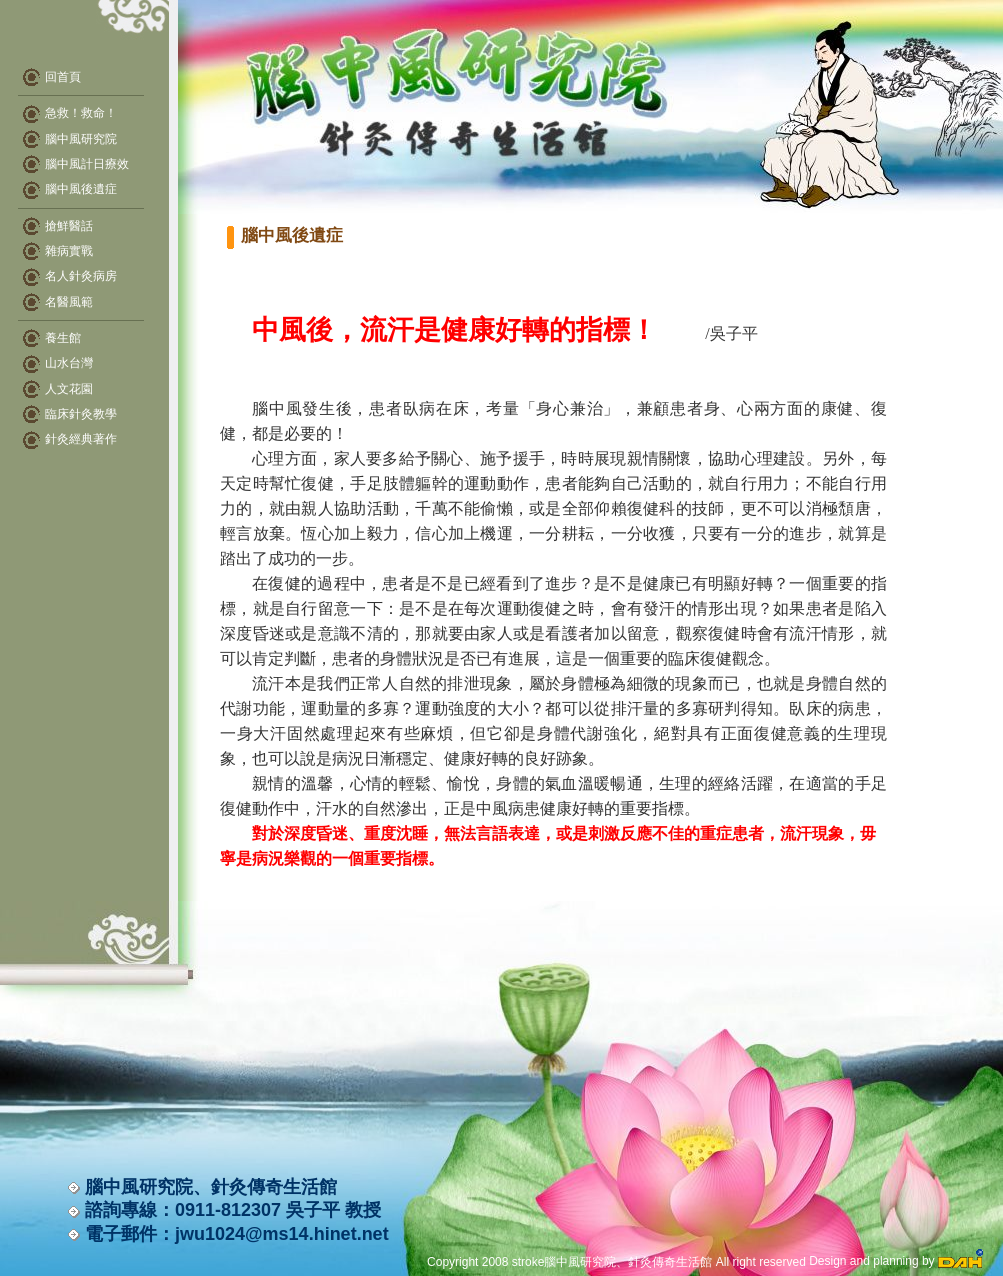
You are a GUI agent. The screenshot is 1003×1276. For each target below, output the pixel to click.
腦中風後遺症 (70, 189)
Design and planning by (896, 1261)
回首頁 (63, 77)
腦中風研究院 (70, 139)
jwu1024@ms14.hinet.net (282, 1234)
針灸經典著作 (81, 439)
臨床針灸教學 (81, 414)
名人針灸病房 (81, 276)
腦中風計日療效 (76, 164)
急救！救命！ (70, 113)
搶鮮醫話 (69, 226)
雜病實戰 (69, 251)
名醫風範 (69, 302)
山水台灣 (69, 363)
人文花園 (69, 389)
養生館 (63, 338)
